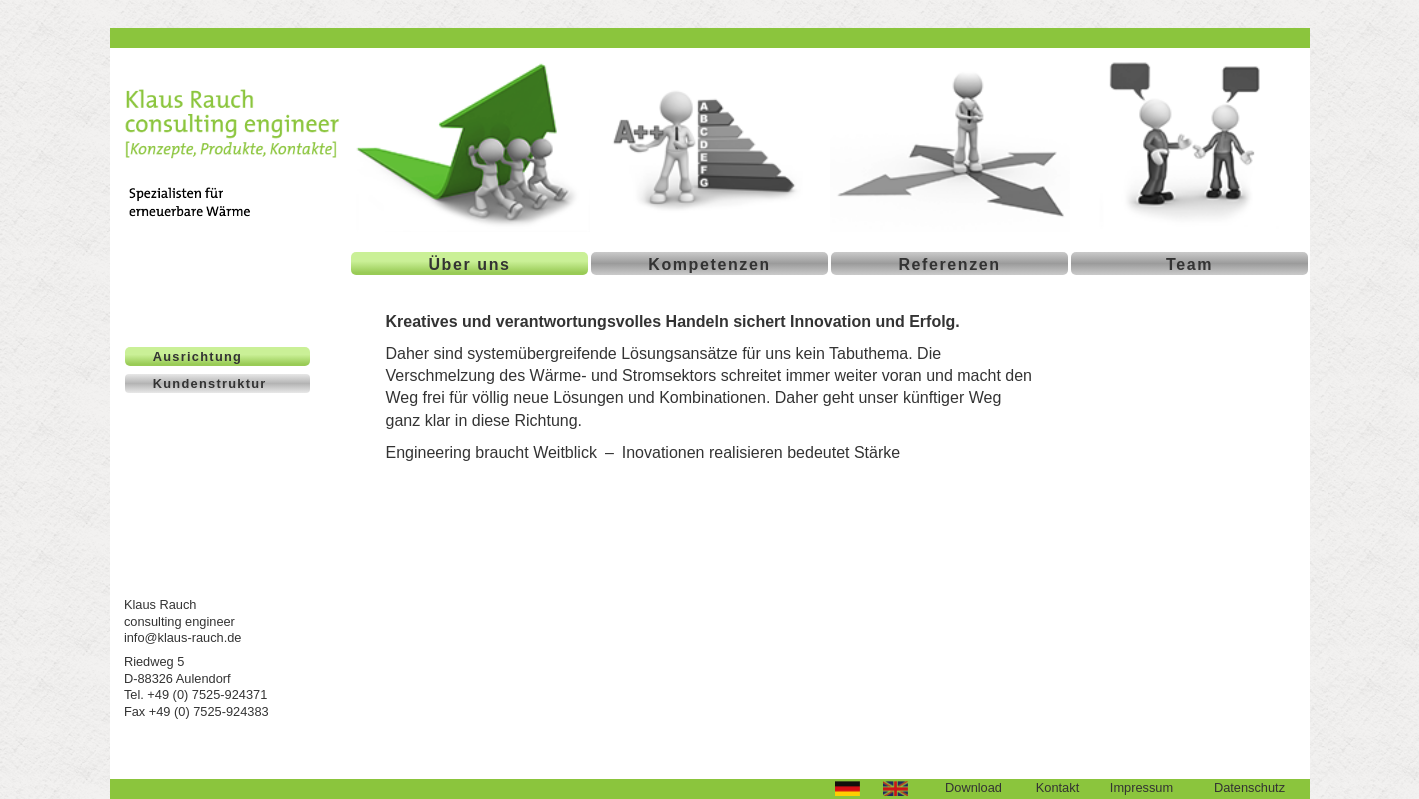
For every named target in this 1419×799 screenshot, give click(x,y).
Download (973, 787)
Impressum (1141, 787)
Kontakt (1057, 787)
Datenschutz (1249, 787)
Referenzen (949, 264)
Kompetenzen (709, 264)
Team (1189, 264)
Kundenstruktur (210, 383)
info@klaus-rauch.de (183, 637)
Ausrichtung (197, 356)
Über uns (469, 264)
